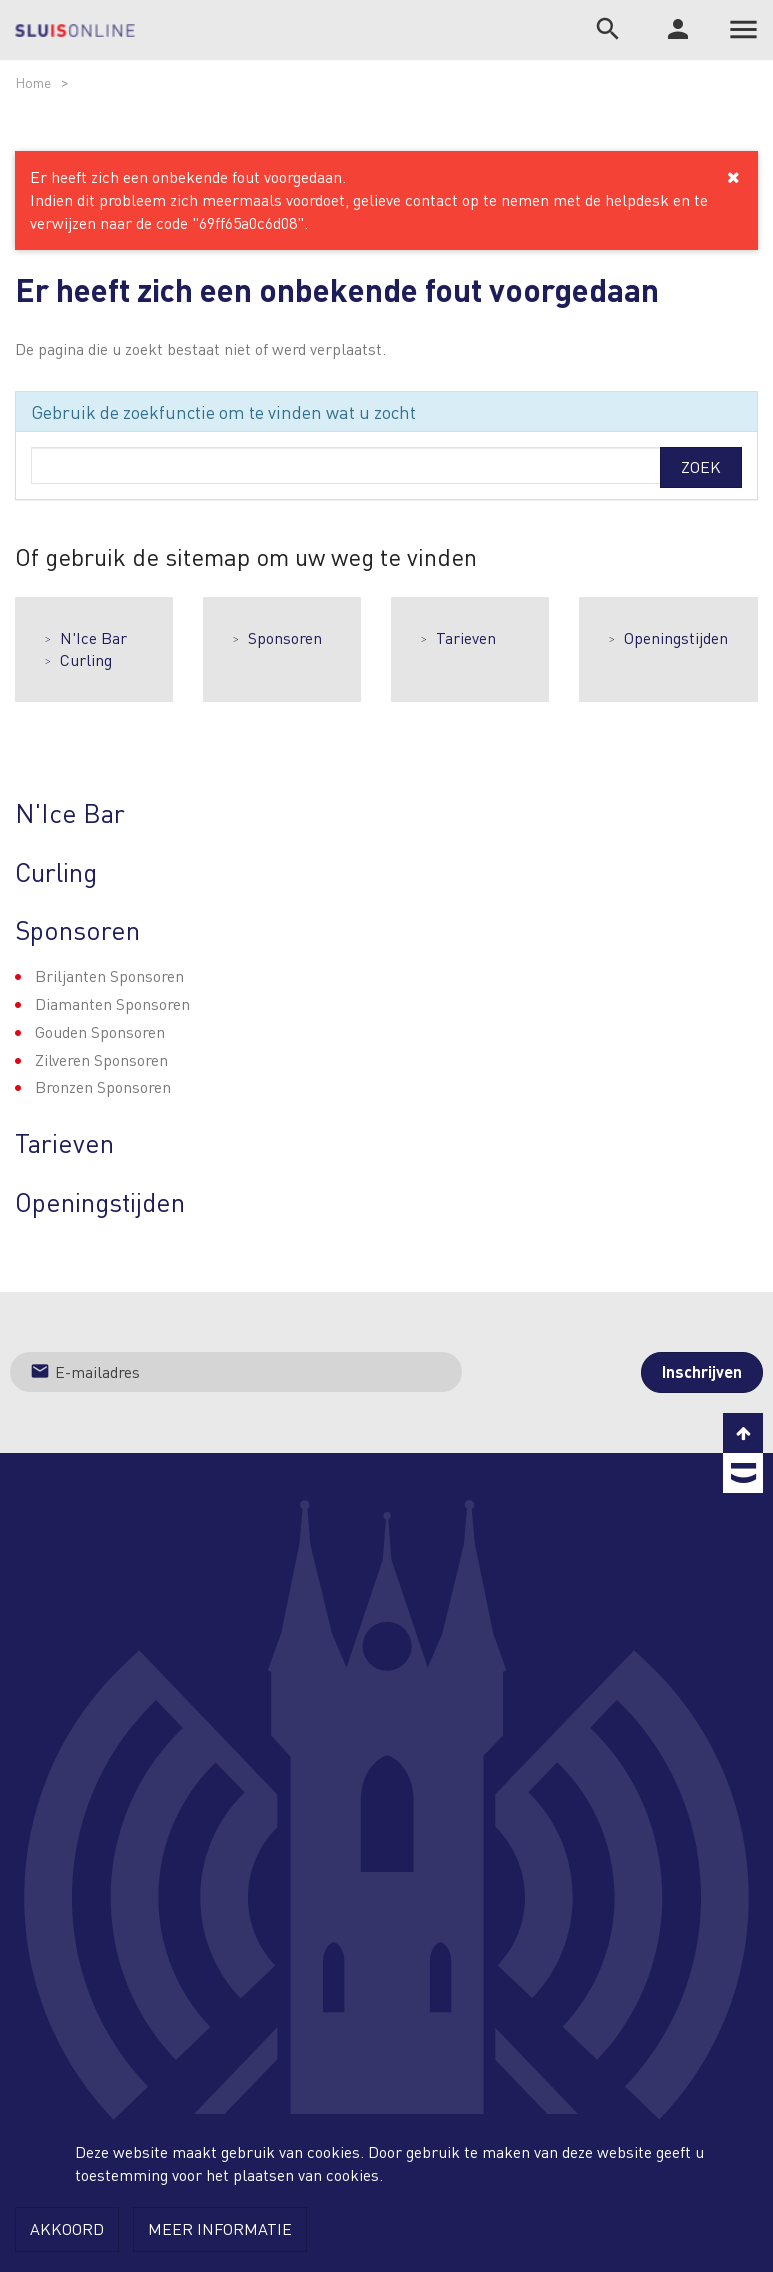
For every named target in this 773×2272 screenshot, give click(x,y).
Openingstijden (676, 637)
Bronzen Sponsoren (103, 1086)
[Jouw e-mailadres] (236, 1372)
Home (33, 82)
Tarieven (466, 637)
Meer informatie (220, 2228)
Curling (86, 659)
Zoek (701, 466)
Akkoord (67, 2228)
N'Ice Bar (93, 637)
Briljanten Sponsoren (109, 975)
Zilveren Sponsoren (101, 1059)
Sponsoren (285, 637)
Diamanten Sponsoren (112, 1003)
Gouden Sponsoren (100, 1031)
